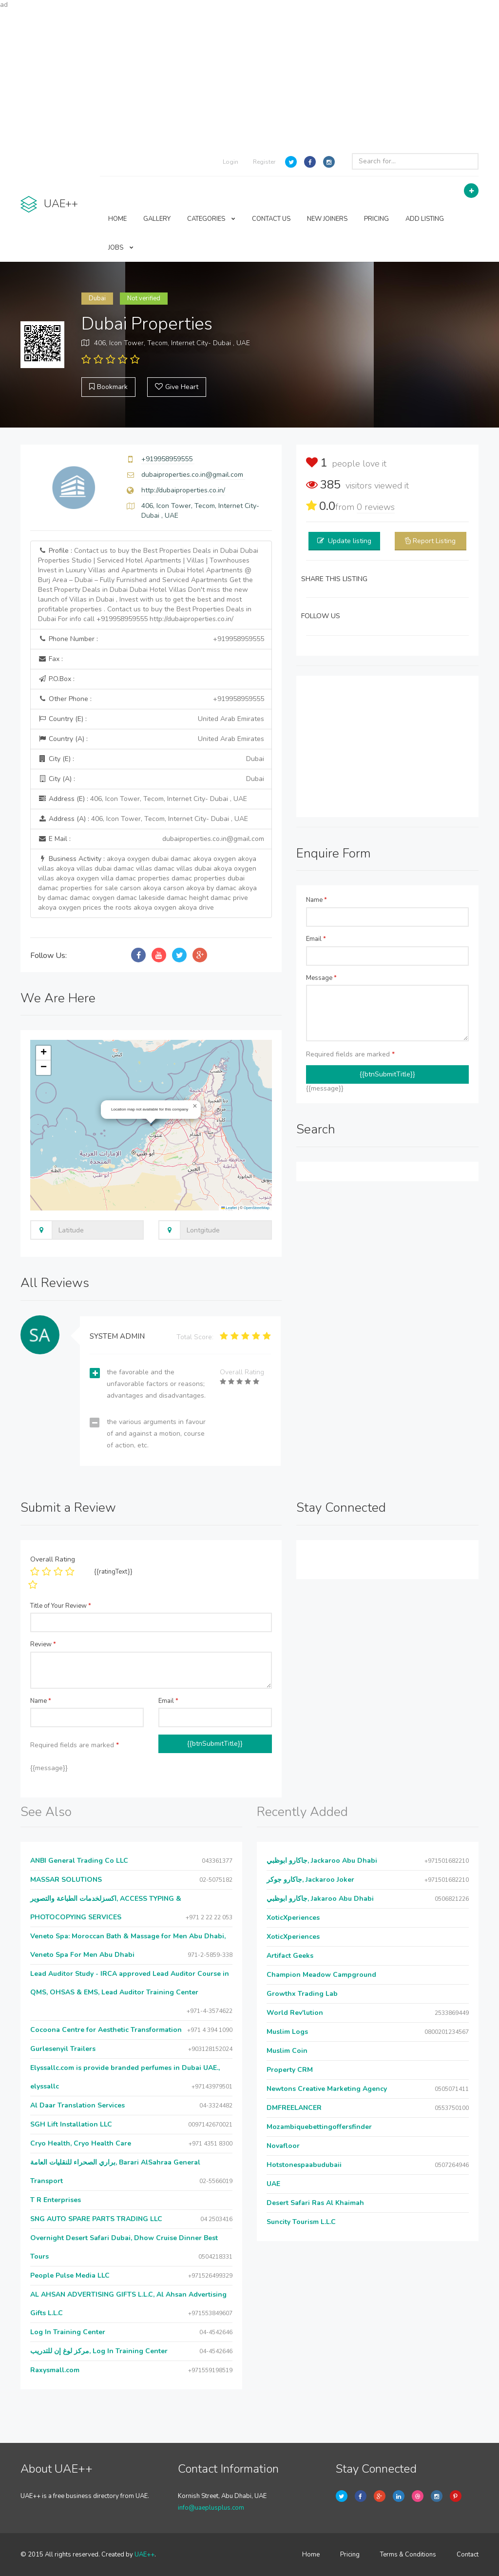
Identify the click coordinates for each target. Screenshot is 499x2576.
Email (316, 939)
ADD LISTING (424, 219)
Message (321, 978)
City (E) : (151, 759)
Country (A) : (151, 739)
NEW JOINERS (327, 219)
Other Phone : (151, 699)
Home (311, 2554)
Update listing (349, 541)
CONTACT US (271, 219)
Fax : (50, 659)
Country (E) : (151, 719)
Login (230, 162)
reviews (376, 507)
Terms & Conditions (408, 2554)
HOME (117, 219)
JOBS (121, 247)
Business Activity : (147, 883)
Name (316, 900)
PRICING (376, 219)
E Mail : (151, 839)
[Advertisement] (249, 78)
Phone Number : (151, 639)
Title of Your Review (60, 1605)
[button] (195, 1106)
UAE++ (144, 2554)
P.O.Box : (56, 678)
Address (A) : (143, 818)
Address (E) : (142, 798)
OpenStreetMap (256, 1208)
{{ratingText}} (113, 1571)
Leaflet (229, 1208)
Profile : (148, 585)
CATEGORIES (211, 219)
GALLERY (157, 219)
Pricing (350, 2554)
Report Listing (434, 541)
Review (43, 1644)
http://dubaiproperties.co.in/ (183, 490)
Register (264, 162)
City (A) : (151, 779)
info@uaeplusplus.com (211, 2507)
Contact (468, 2554)
